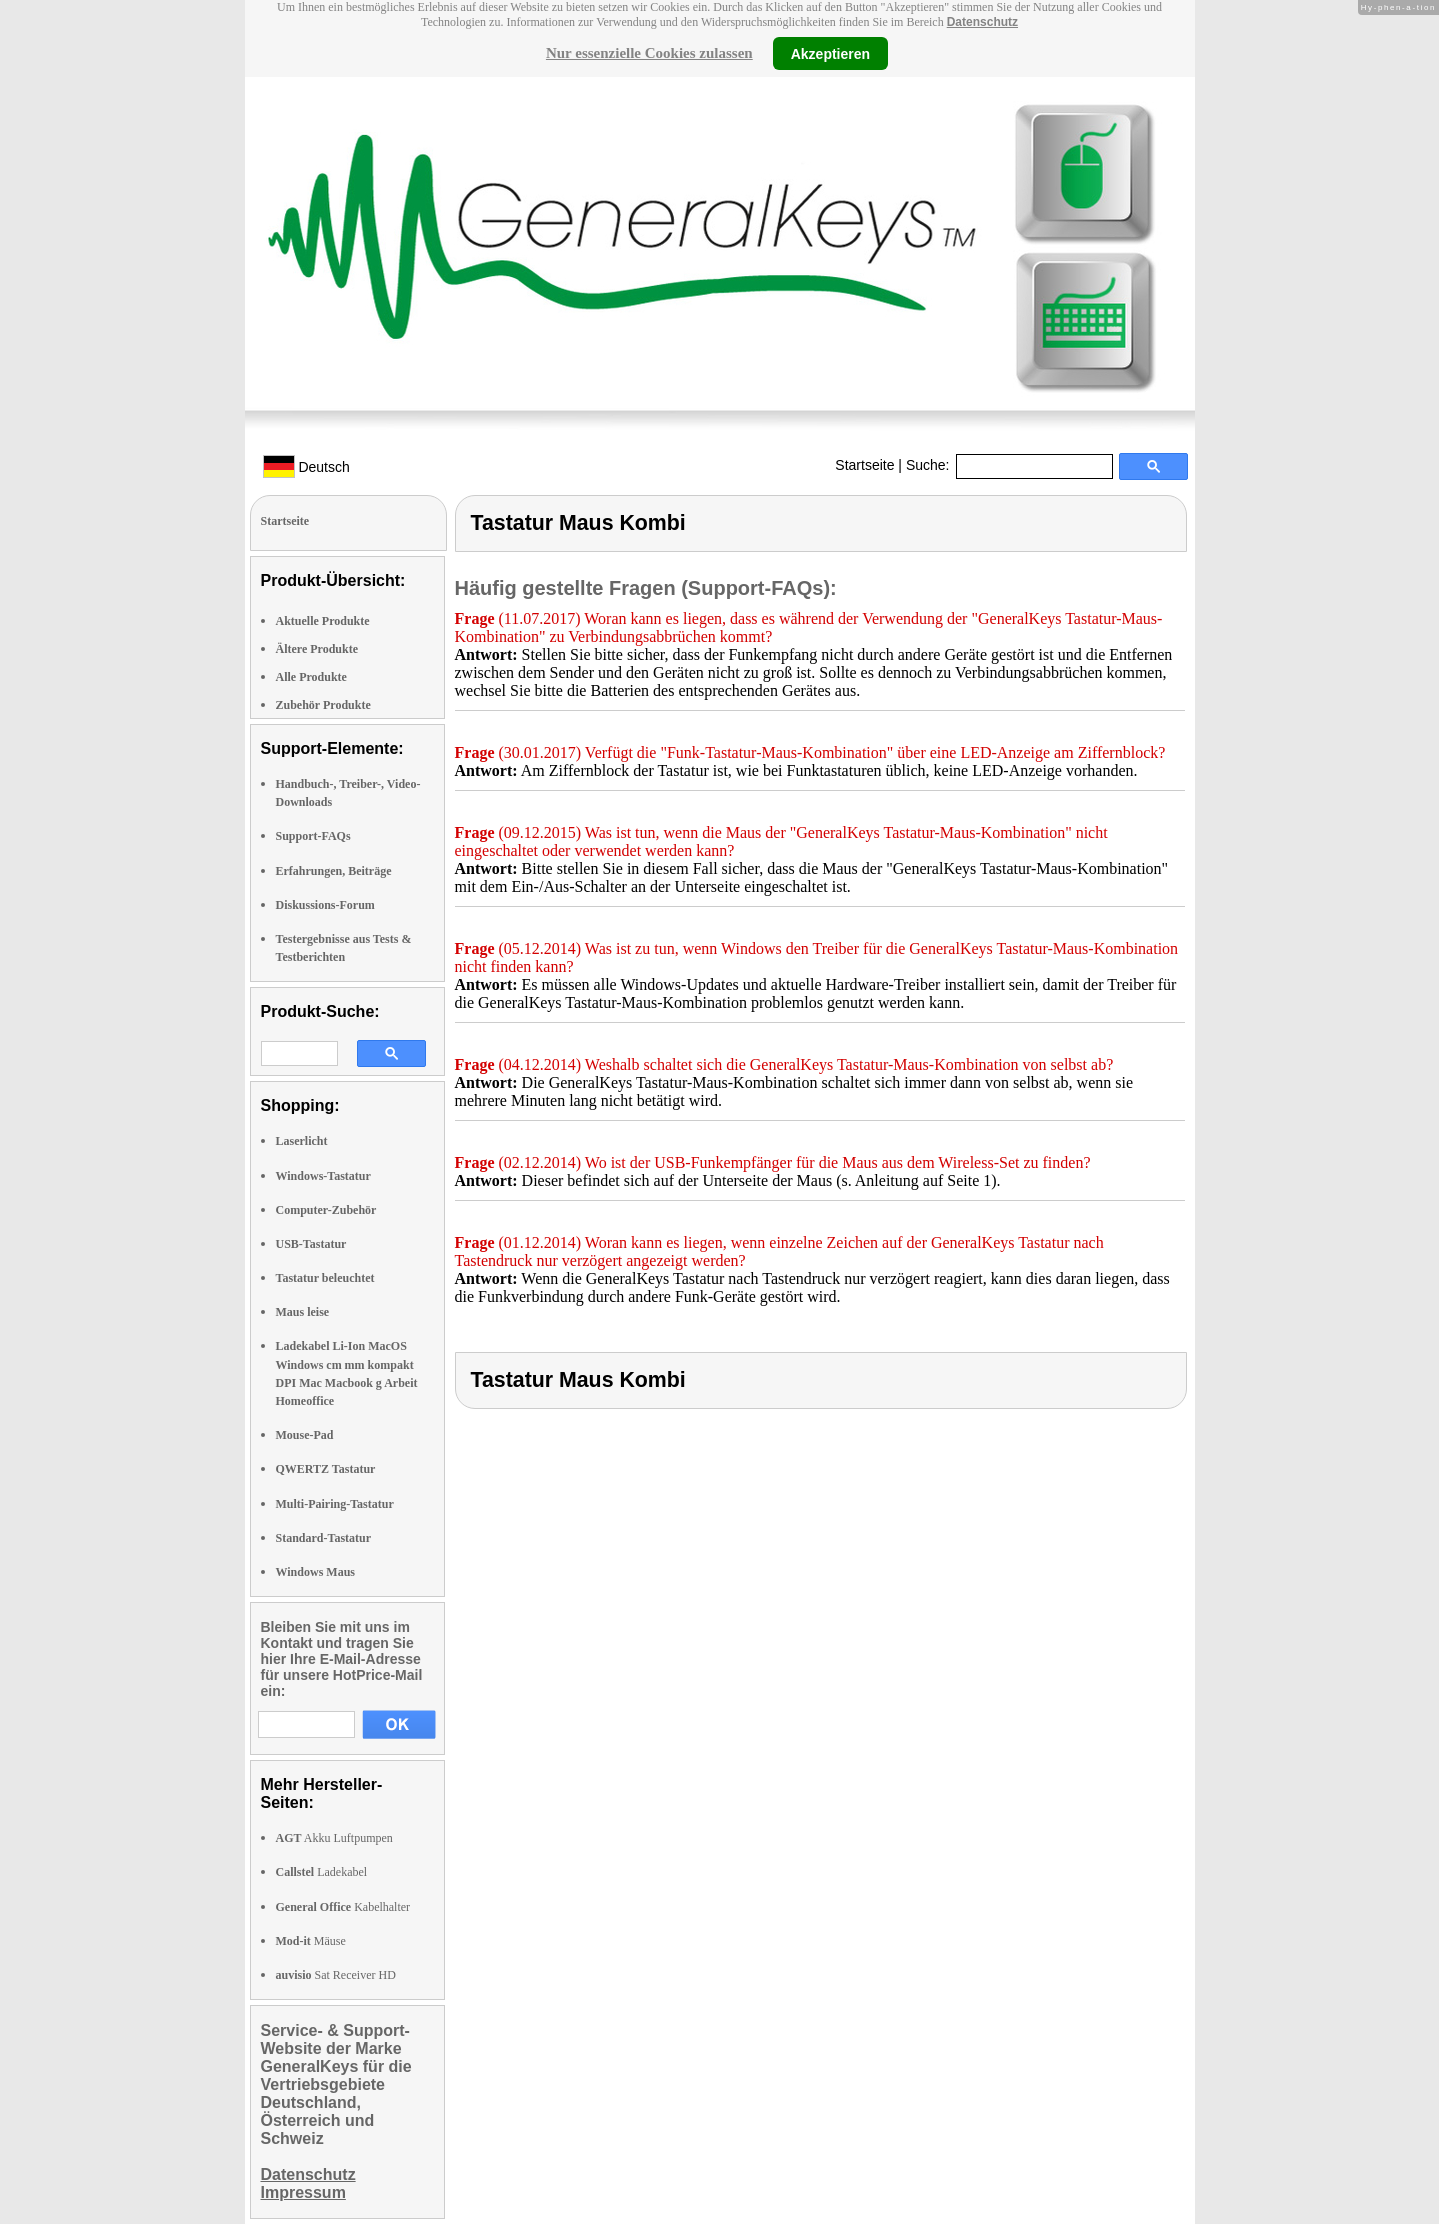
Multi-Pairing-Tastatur (335, 1504)
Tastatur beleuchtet (325, 1278)
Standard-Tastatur (324, 1538)
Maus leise (303, 1312)
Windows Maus (315, 1572)
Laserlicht (302, 1141)
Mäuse (311, 1941)
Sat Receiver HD (336, 1975)
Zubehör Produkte (323, 705)
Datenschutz (982, 22)
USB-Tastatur (311, 1244)
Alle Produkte (311, 677)
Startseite (864, 465)
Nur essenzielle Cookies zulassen (649, 53)
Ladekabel (322, 1872)
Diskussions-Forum (325, 905)
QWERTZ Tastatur (326, 1469)
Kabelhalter (343, 1907)
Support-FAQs (313, 836)
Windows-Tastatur (323, 1176)
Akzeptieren (830, 53)
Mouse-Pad (305, 1435)
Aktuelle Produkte (323, 621)
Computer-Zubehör (326, 1210)
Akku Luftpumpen (334, 1838)
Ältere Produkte (317, 649)
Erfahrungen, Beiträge (334, 871)
